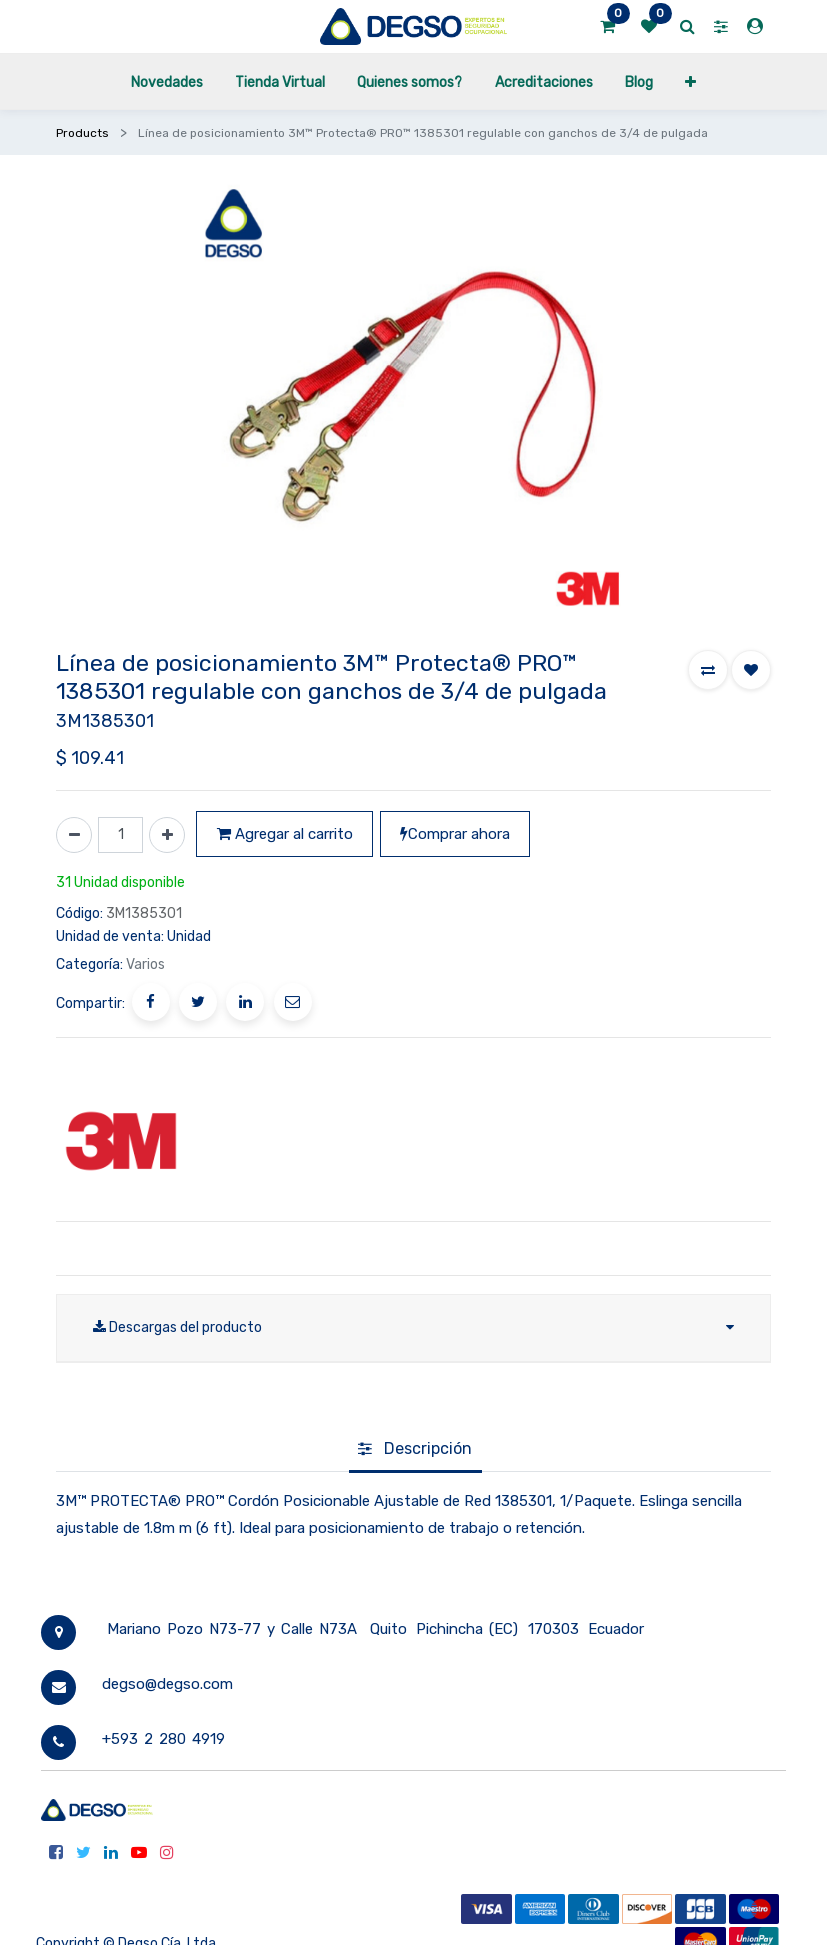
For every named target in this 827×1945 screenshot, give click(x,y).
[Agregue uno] (167, 835)
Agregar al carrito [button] (285, 834)
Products (82, 133)
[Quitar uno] (74, 835)
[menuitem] (166, 81)
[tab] (415, 1450)
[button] (690, 81)
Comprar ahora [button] (455, 834)
